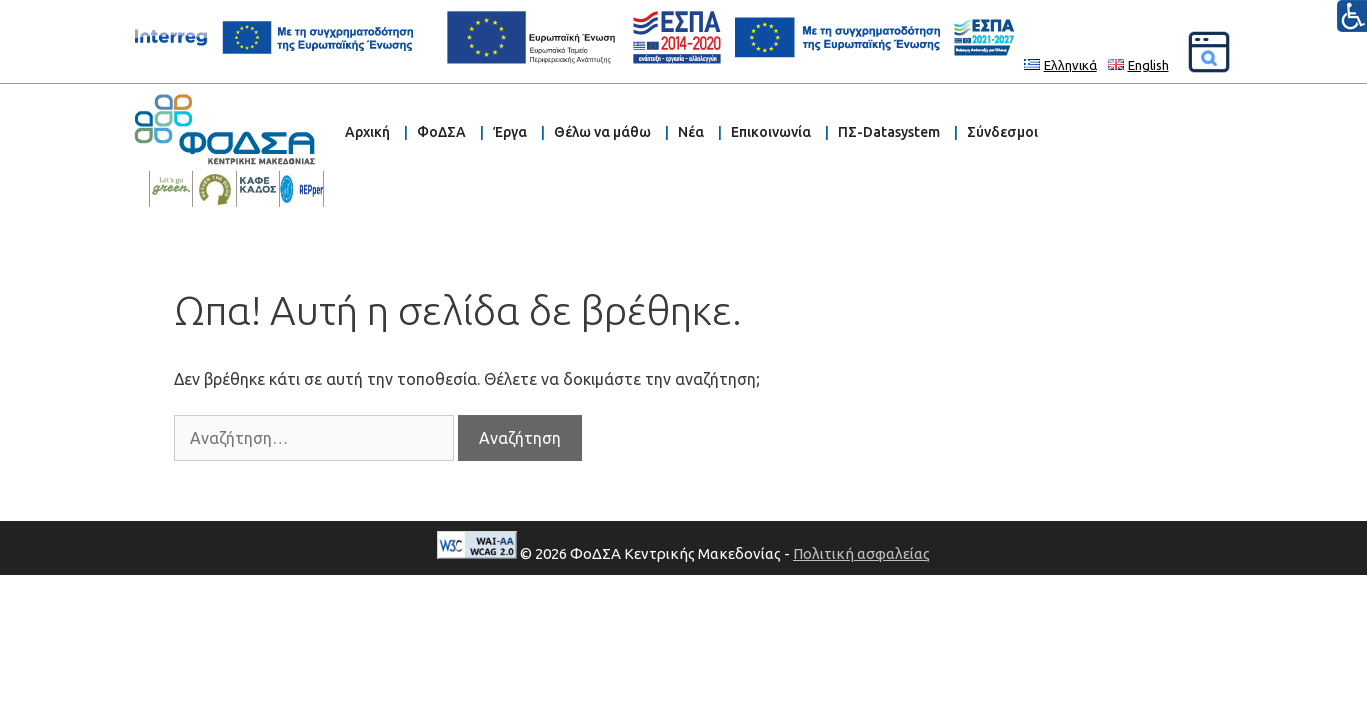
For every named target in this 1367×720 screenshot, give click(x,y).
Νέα (691, 132)
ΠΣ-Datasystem (889, 132)
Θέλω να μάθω (602, 132)
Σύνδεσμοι (1002, 132)
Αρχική (367, 132)
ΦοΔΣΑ (441, 132)
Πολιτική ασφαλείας (861, 553)
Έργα (510, 132)
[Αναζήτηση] (1209, 52)
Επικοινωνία (771, 132)
